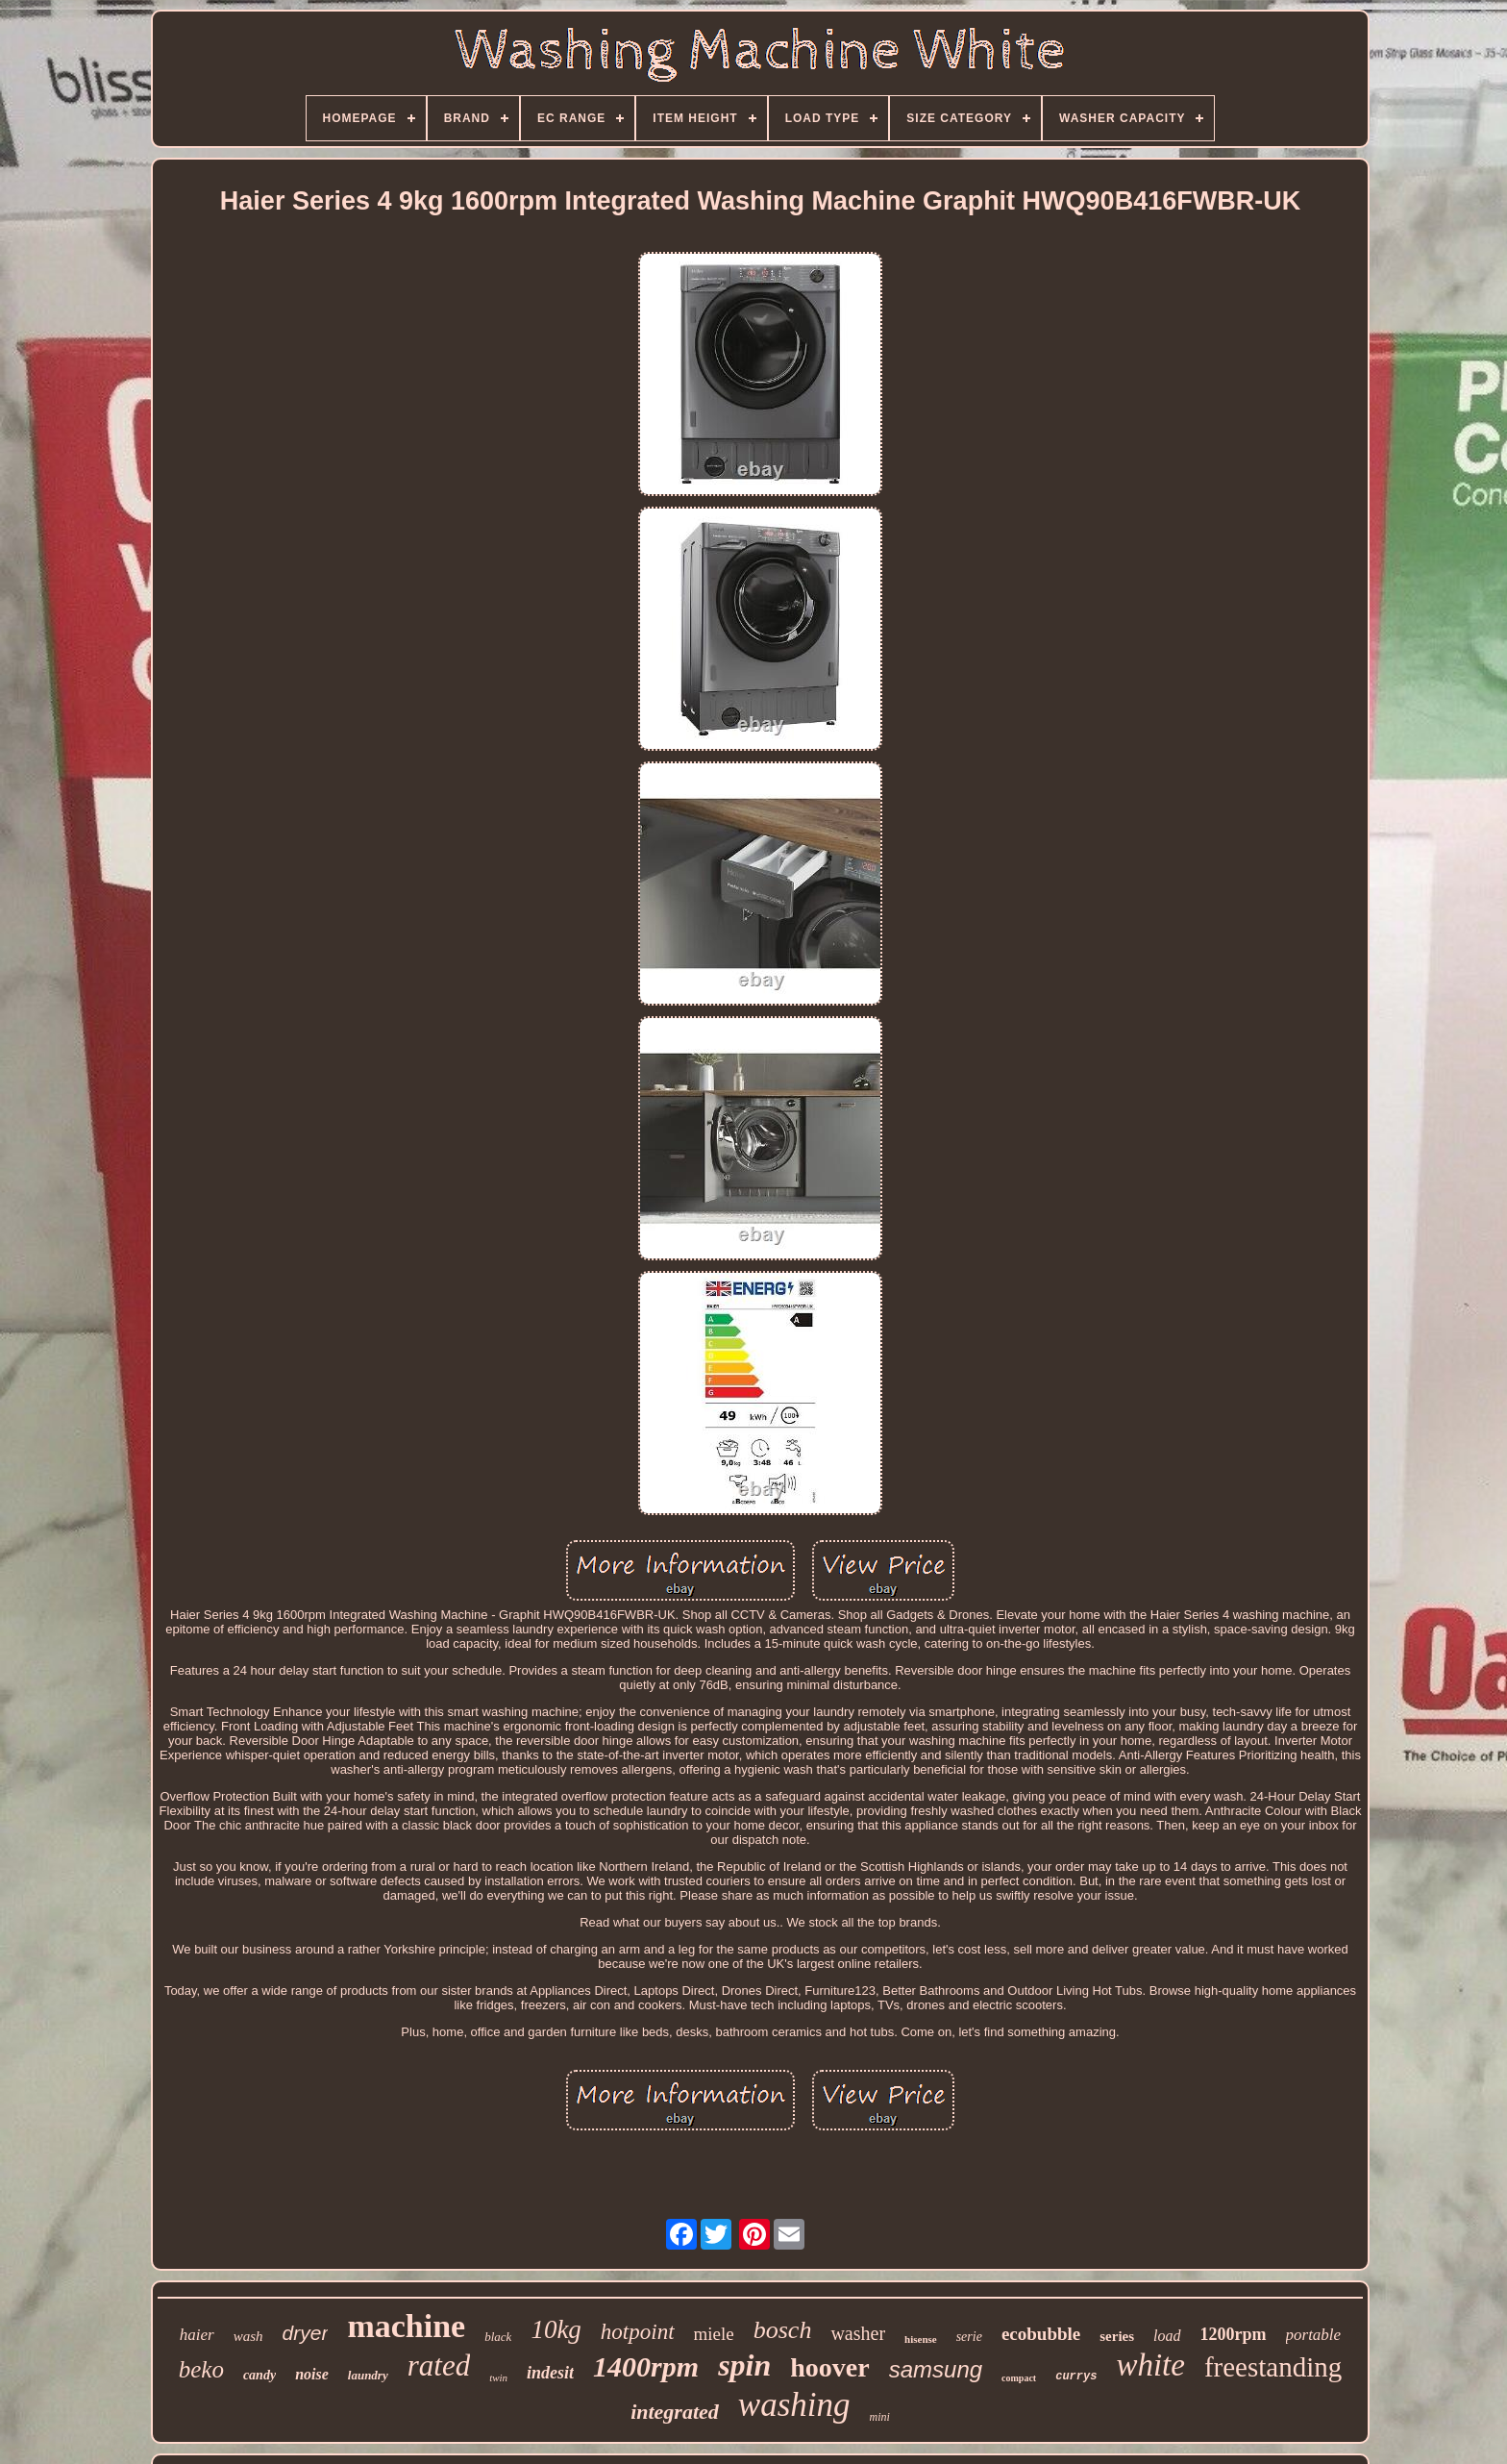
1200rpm (1233, 2334)
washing (794, 2405)
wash (248, 2336)
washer (857, 2333)
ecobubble (1040, 2334)
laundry (368, 2375)
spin (744, 2365)
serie (969, 2336)
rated (439, 2365)
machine (406, 2326)
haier (197, 2335)
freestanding (1273, 2367)
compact (1018, 2378)
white (1150, 2365)
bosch (783, 2330)
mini (880, 2417)
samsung (935, 2369)
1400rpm (646, 2366)
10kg (556, 2329)
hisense (920, 2339)
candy (259, 2375)
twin (498, 2377)
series (1116, 2336)
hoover (829, 2367)
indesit (550, 2372)
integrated (674, 2412)
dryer (306, 2333)
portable (1314, 2335)
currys (1076, 2376)
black (497, 2336)
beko (201, 2369)
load (1166, 2335)
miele (714, 2334)
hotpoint (638, 2332)
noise (312, 2374)
